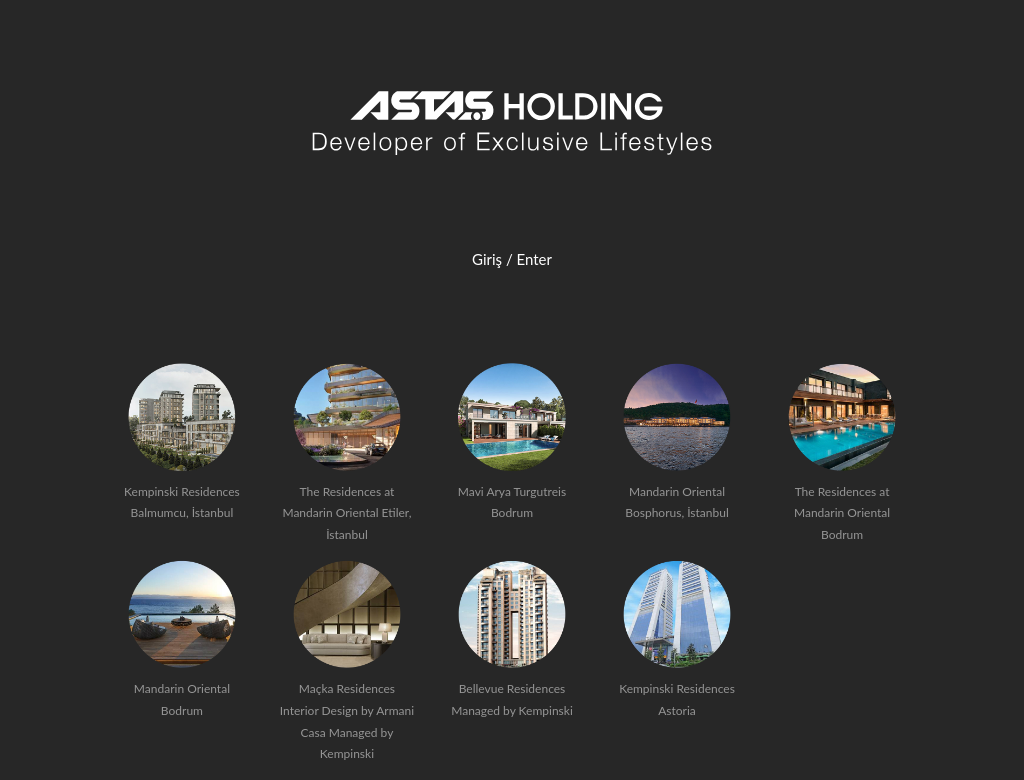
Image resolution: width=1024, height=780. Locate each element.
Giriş (487, 259)
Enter (534, 259)
